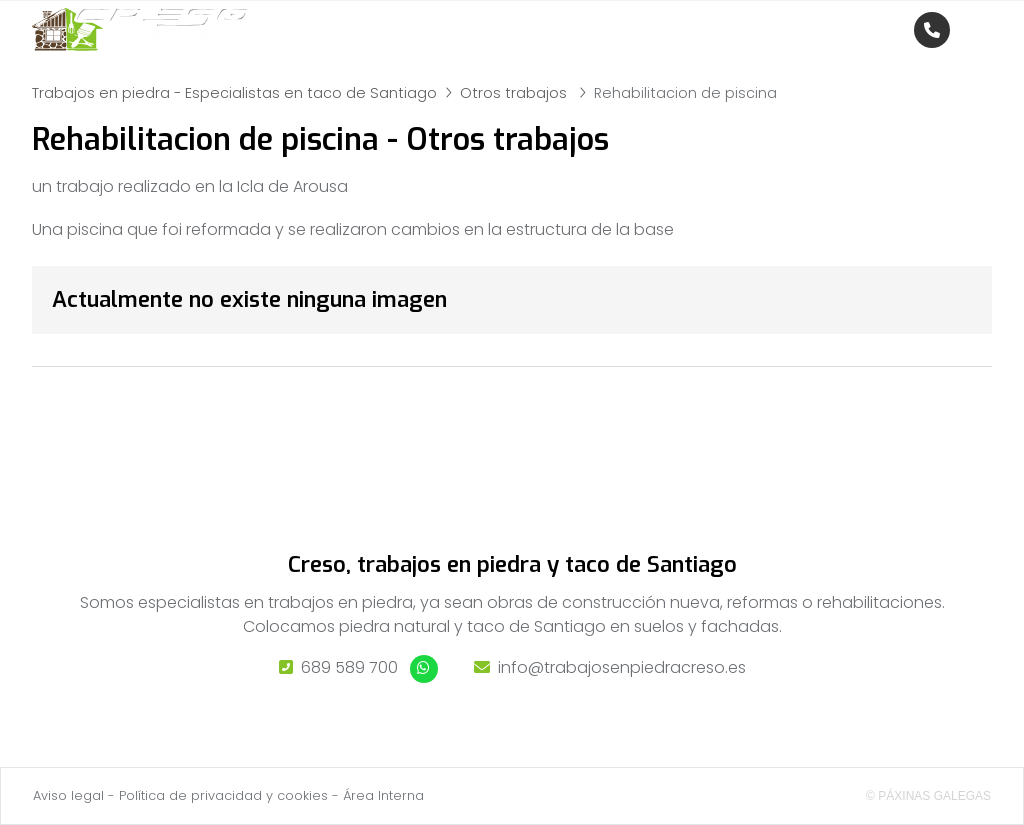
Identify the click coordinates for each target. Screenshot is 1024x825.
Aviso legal (68, 795)
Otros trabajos (515, 93)
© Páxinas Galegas (928, 796)
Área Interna (383, 795)
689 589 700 (349, 667)
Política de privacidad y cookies (223, 795)
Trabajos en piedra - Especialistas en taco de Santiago (234, 93)
